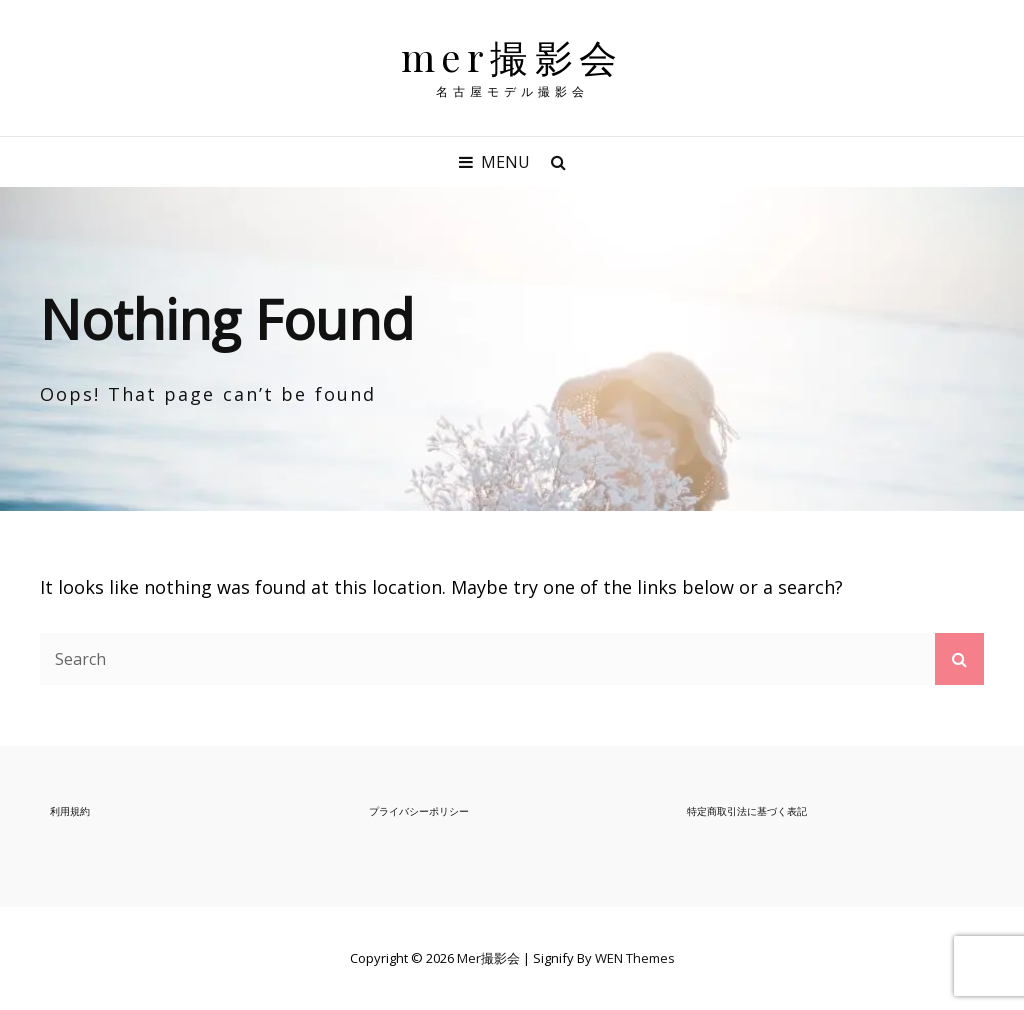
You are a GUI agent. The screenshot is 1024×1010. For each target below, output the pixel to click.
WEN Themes (635, 958)
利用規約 (70, 811)
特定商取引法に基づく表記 (747, 811)
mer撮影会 (512, 56)
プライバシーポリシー (419, 811)
